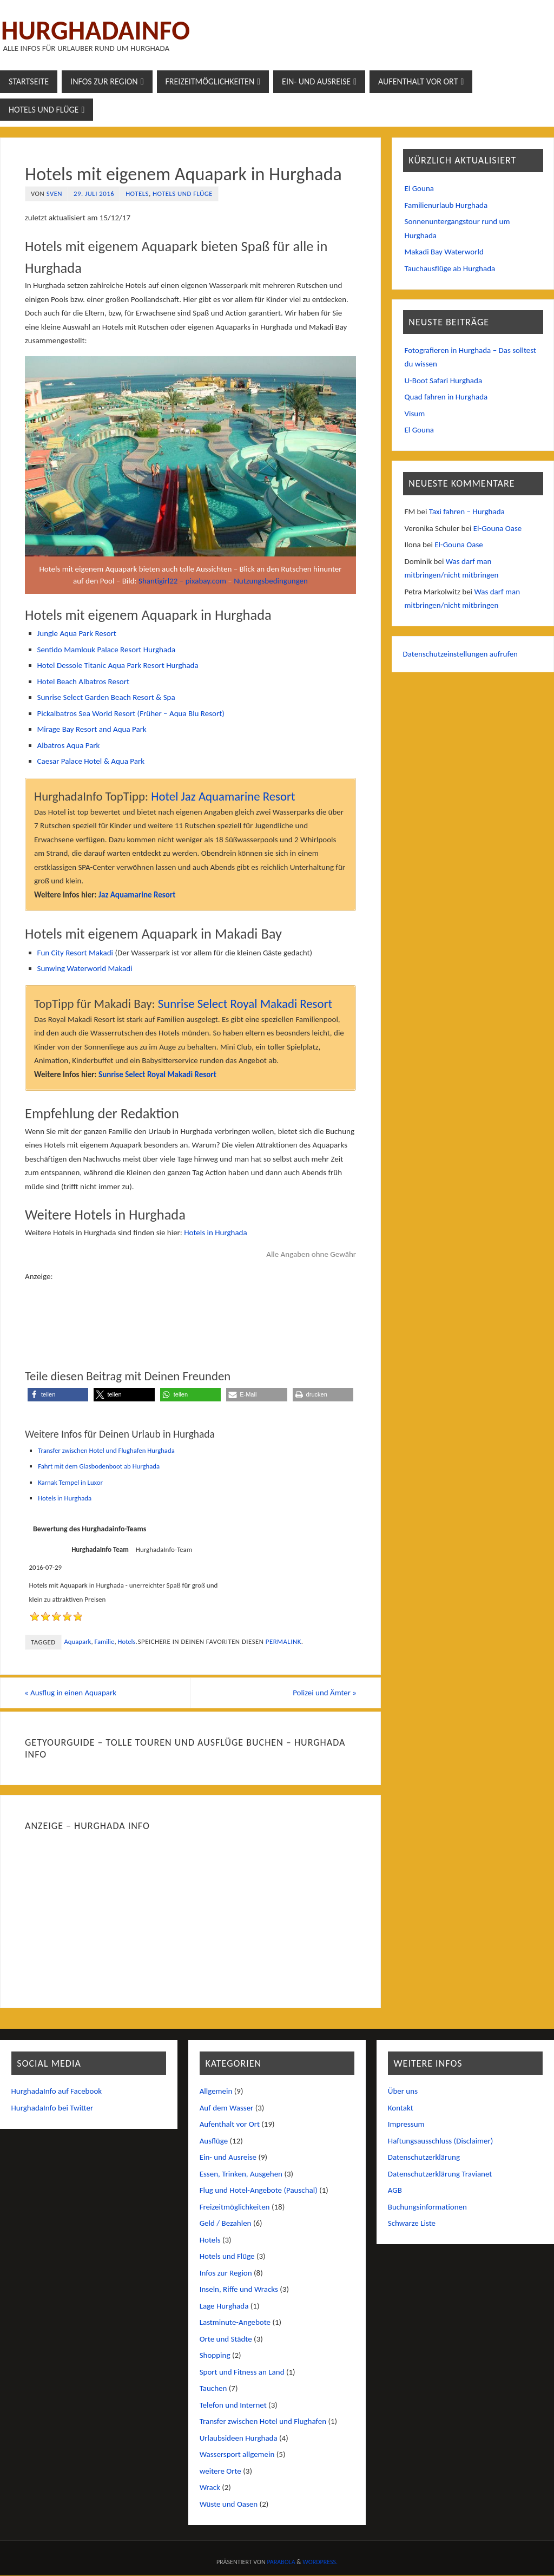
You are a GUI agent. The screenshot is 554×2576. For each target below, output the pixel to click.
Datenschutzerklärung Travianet (440, 2174)
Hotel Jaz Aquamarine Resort (223, 796)
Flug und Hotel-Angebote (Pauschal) (259, 2190)
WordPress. (320, 2562)
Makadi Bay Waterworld (444, 252)
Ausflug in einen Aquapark (71, 1692)
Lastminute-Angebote (235, 2323)
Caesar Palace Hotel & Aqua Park (90, 761)
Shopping (215, 2356)
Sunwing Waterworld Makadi (85, 968)
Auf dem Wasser (227, 2108)
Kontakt (400, 2108)
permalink (283, 1641)
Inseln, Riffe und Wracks (239, 2290)
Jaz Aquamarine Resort (136, 895)
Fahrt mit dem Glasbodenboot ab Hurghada (99, 1466)
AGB (395, 2190)
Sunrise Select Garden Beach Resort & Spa (106, 697)
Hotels (137, 193)
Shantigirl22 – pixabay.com (182, 581)
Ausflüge (214, 2141)
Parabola (281, 2562)
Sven (54, 193)
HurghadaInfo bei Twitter (52, 2108)
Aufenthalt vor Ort (230, 2124)
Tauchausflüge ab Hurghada (450, 268)
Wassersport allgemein (237, 2455)
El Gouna (419, 188)
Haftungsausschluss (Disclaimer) (440, 2141)
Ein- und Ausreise (228, 2157)
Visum (415, 413)
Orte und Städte (226, 2339)
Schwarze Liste (412, 2223)
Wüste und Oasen (229, 2504)
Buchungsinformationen (427, 2207)
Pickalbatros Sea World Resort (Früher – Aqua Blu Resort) (131, 713)
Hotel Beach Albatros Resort (83, 681)
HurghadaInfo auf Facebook (56, 2091)
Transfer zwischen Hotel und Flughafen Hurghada (106, 1450)
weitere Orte (220, 2471)
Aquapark (77, 1641)
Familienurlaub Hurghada (446, 205)
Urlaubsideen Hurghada (239, 2438)
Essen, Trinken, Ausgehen (241, 2174)
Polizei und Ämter (324, 1692)
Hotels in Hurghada (215, 1232)
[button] (58, 1394)
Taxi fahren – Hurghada (467, 511)
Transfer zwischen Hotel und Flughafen (263, 2422)
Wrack (210, 2488)
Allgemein (216, 2091)
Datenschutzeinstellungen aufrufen (460, 654)
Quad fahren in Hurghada (446, 397)
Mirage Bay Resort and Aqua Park (92, 729)
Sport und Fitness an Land (242, 2372)
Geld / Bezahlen (226, 2223)
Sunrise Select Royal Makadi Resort (245, 1003)
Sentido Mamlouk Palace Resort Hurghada (106, 649)
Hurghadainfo (95, 30)
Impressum (406, 2124)
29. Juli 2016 (94, 193)
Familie (104, 1641)
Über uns (403, 2091)
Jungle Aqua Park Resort (76, 633)
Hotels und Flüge (183, 193)
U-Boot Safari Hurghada (444, 380)
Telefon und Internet (233, 2405)
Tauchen (213, 2389)
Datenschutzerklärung (424, 2157)
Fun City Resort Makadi (75, 953)
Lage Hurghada (224, 2306)
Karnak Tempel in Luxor (70, 1482)
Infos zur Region (226, 2273)
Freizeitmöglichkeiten (235, 2207)
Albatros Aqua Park (68, 745)
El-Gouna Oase (497, 528)
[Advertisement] (190, 1310)
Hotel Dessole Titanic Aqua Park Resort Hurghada (118, 665)
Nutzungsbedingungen (271, 581)
